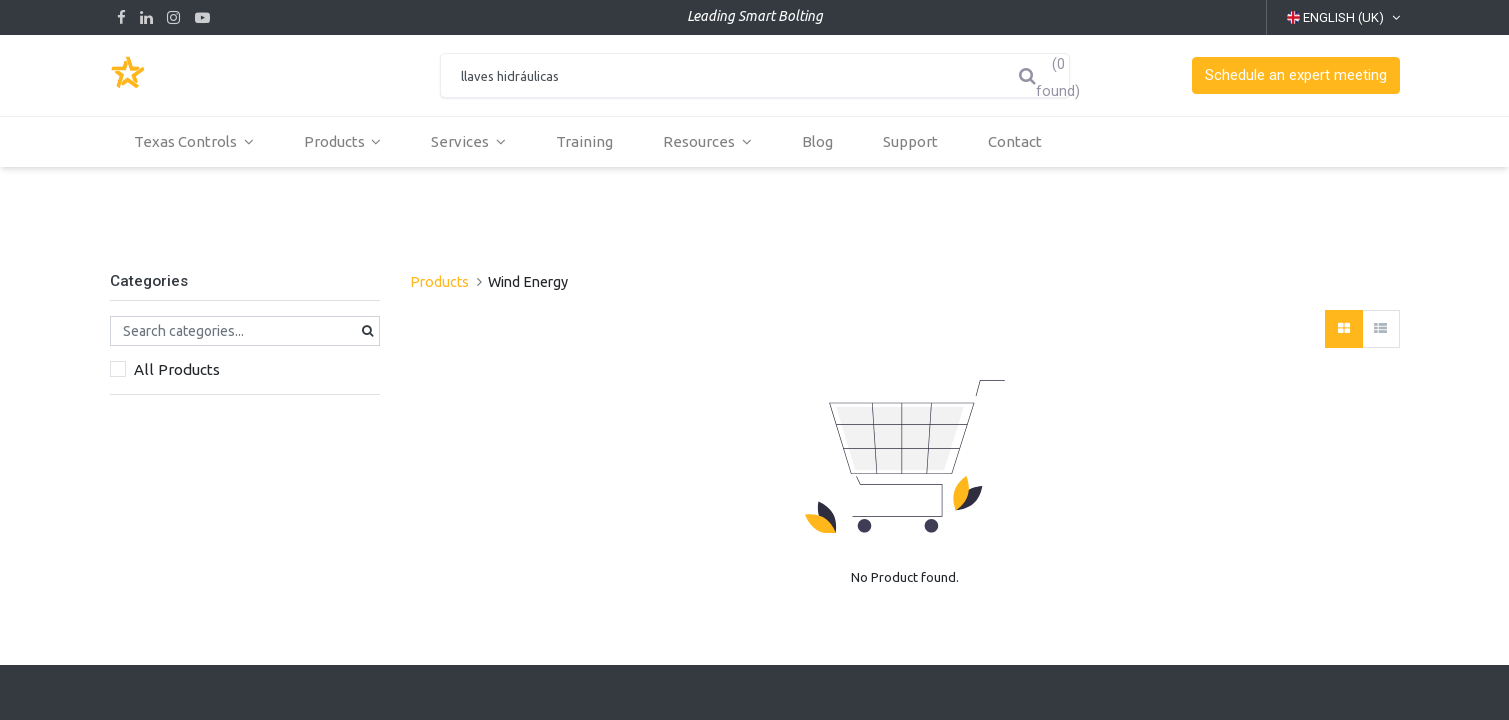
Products (439, 282)
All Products (177, 369)
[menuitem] (585, 142)
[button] (1296, 75)
